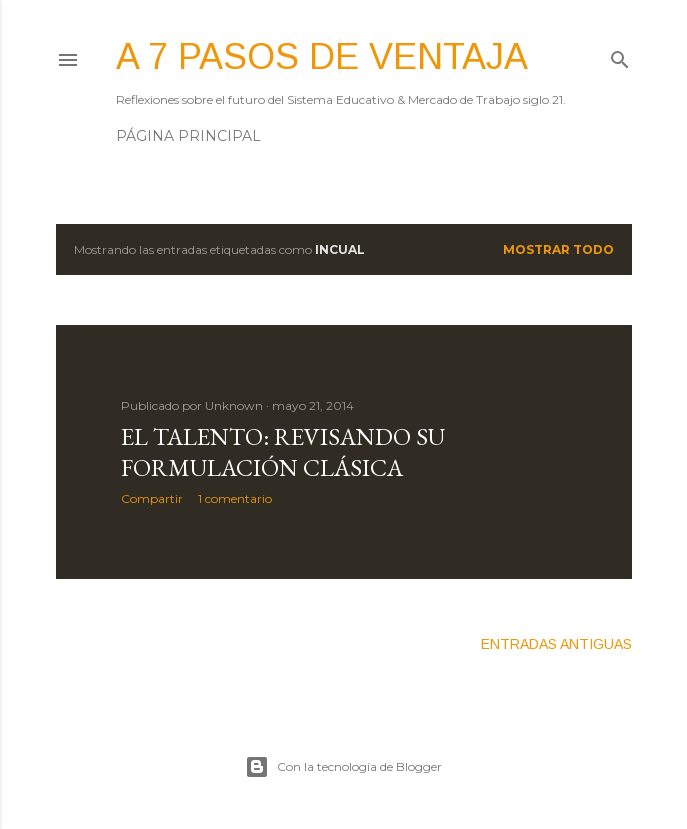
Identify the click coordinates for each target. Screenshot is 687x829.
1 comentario (235, 498)
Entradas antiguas (556, 644)
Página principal (188, 136)
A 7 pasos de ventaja (322, 56)
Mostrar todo (558, 249)
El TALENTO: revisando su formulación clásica (283, 452)
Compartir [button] (152, 498)
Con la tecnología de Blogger (343, 767)
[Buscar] (620, 55)
